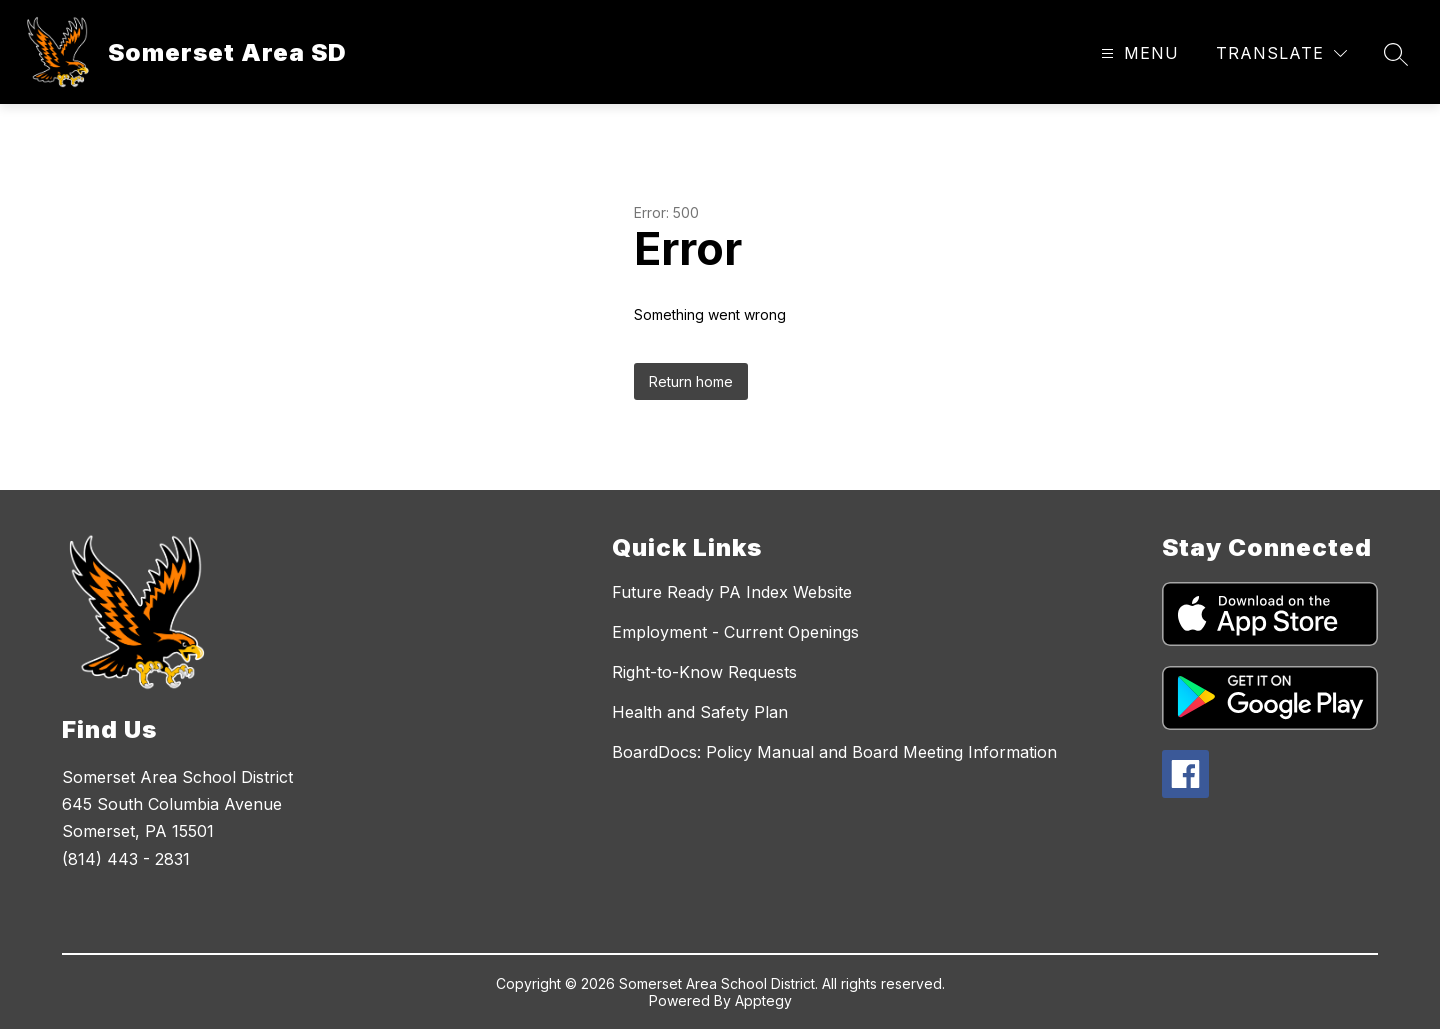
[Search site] (1396, 54)
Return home (691, 381)
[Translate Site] (1281, 53)
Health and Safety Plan (700, 712)
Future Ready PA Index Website (732, 592)
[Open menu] (1137, 53)
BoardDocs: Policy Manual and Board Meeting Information (834, 752)
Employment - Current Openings (735, 632)
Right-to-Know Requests (704, 672)
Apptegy (763, 1000)
